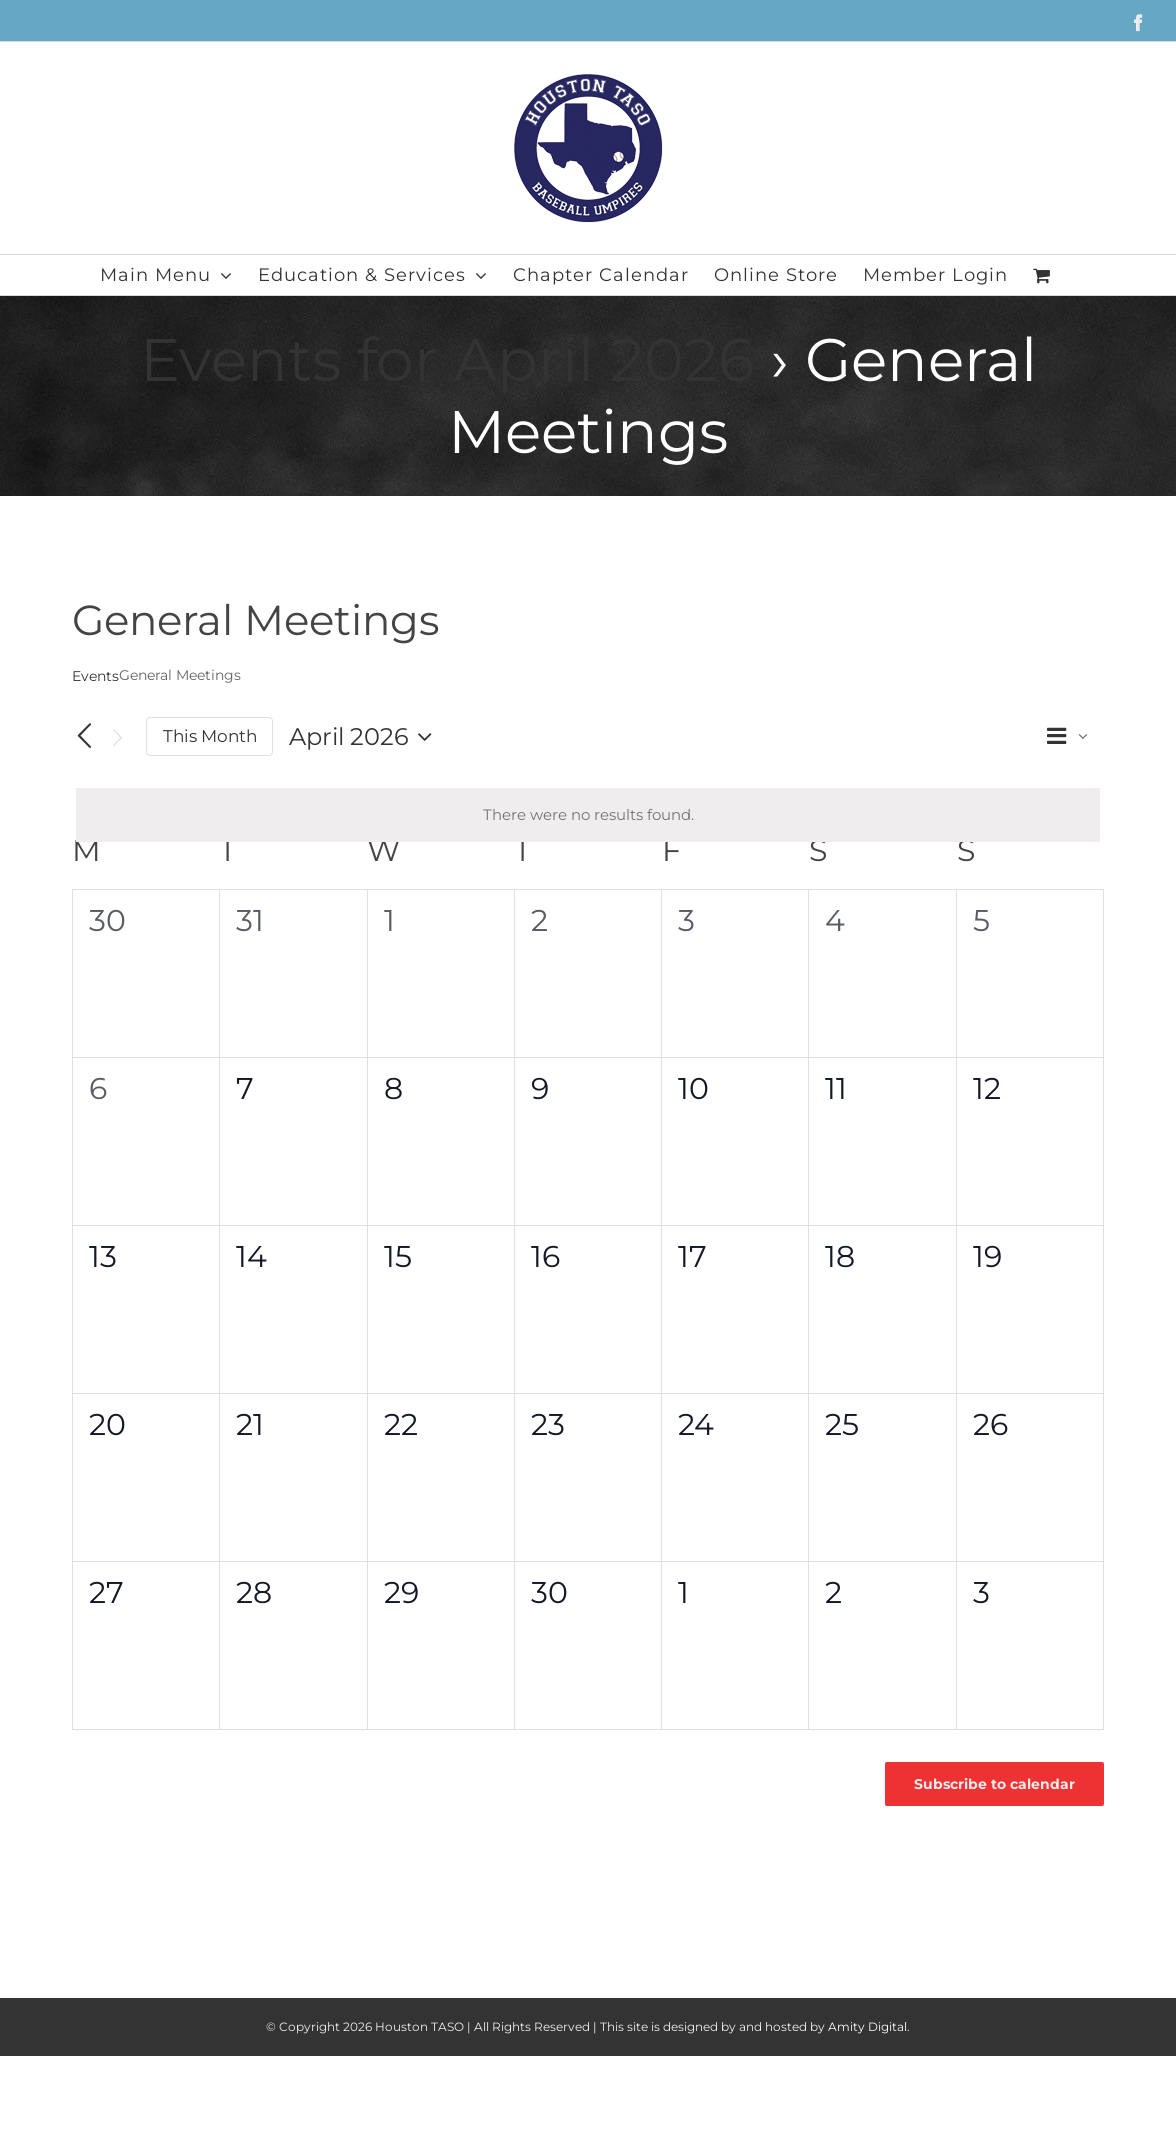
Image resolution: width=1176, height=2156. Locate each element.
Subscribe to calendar (994, 1784)
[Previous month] (84, 737)
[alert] (588, 815)
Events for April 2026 (447, 359)
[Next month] (118, 738)
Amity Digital (867, 2026)
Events (95, 676)
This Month (210, 736)
